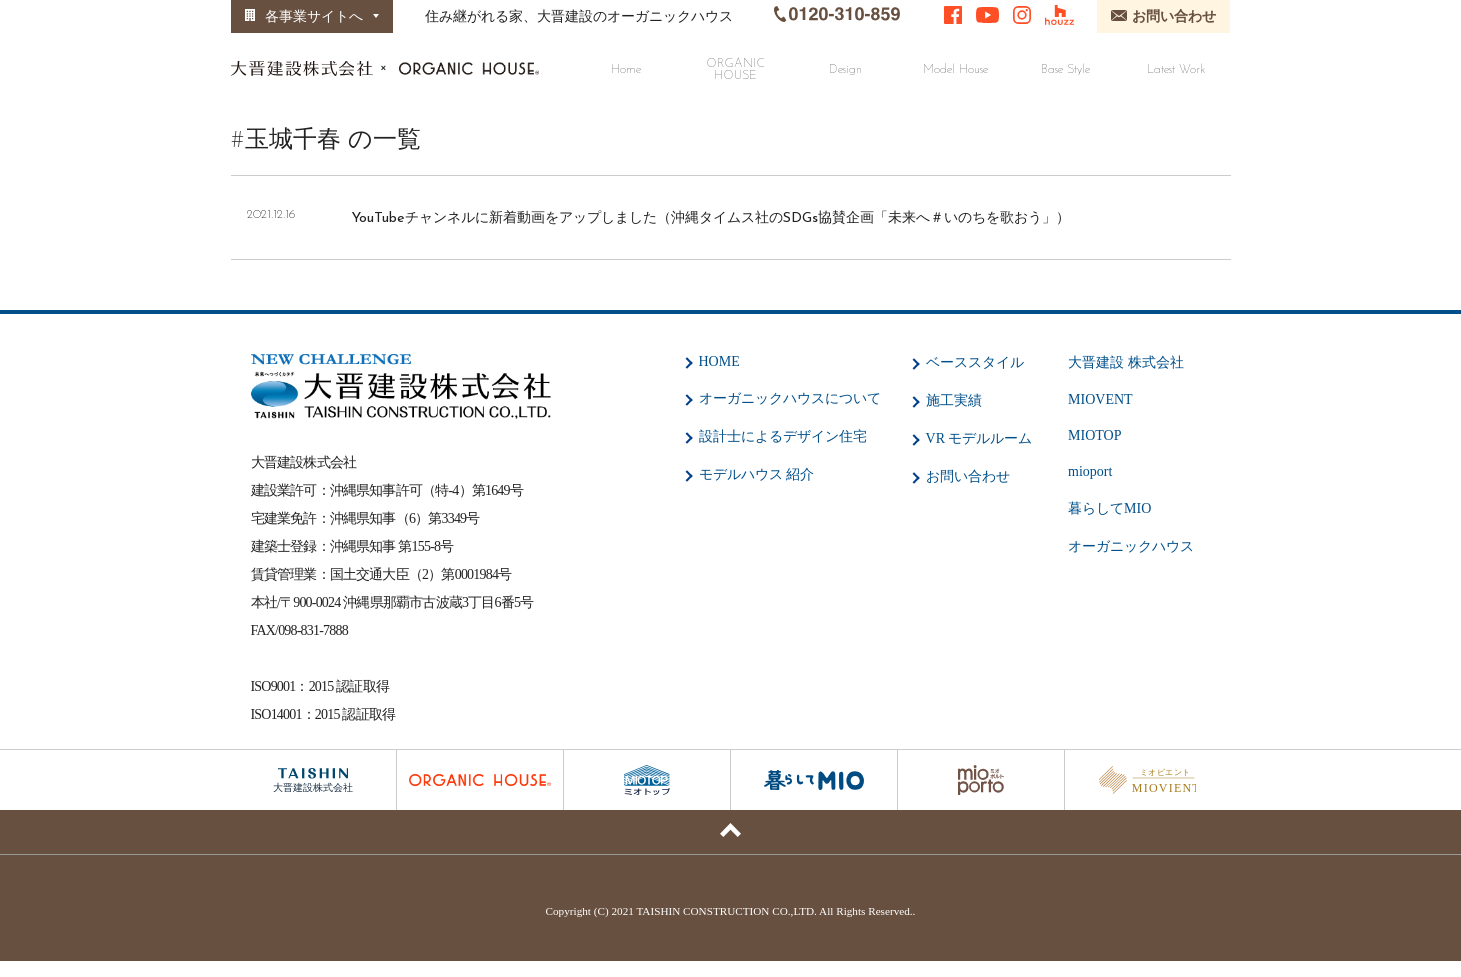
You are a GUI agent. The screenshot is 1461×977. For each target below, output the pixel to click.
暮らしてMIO (1109, 508)
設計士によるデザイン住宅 (783, 436)
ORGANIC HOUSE (735, 70)
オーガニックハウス (1131, 546)
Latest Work (1176, 70)
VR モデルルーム (979, 438)
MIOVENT (1100, 399)
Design (845, 70)
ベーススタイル (975, 362)
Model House (955, 70)
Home (626, 70)
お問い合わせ (968, 476)
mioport (1090, 471)
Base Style (1065, 70)
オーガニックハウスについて (790, 398)
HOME (719, 361)
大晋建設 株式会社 (1126, 362)
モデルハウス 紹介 (757, 474)
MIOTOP (1094, 435)
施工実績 (954, 400)
